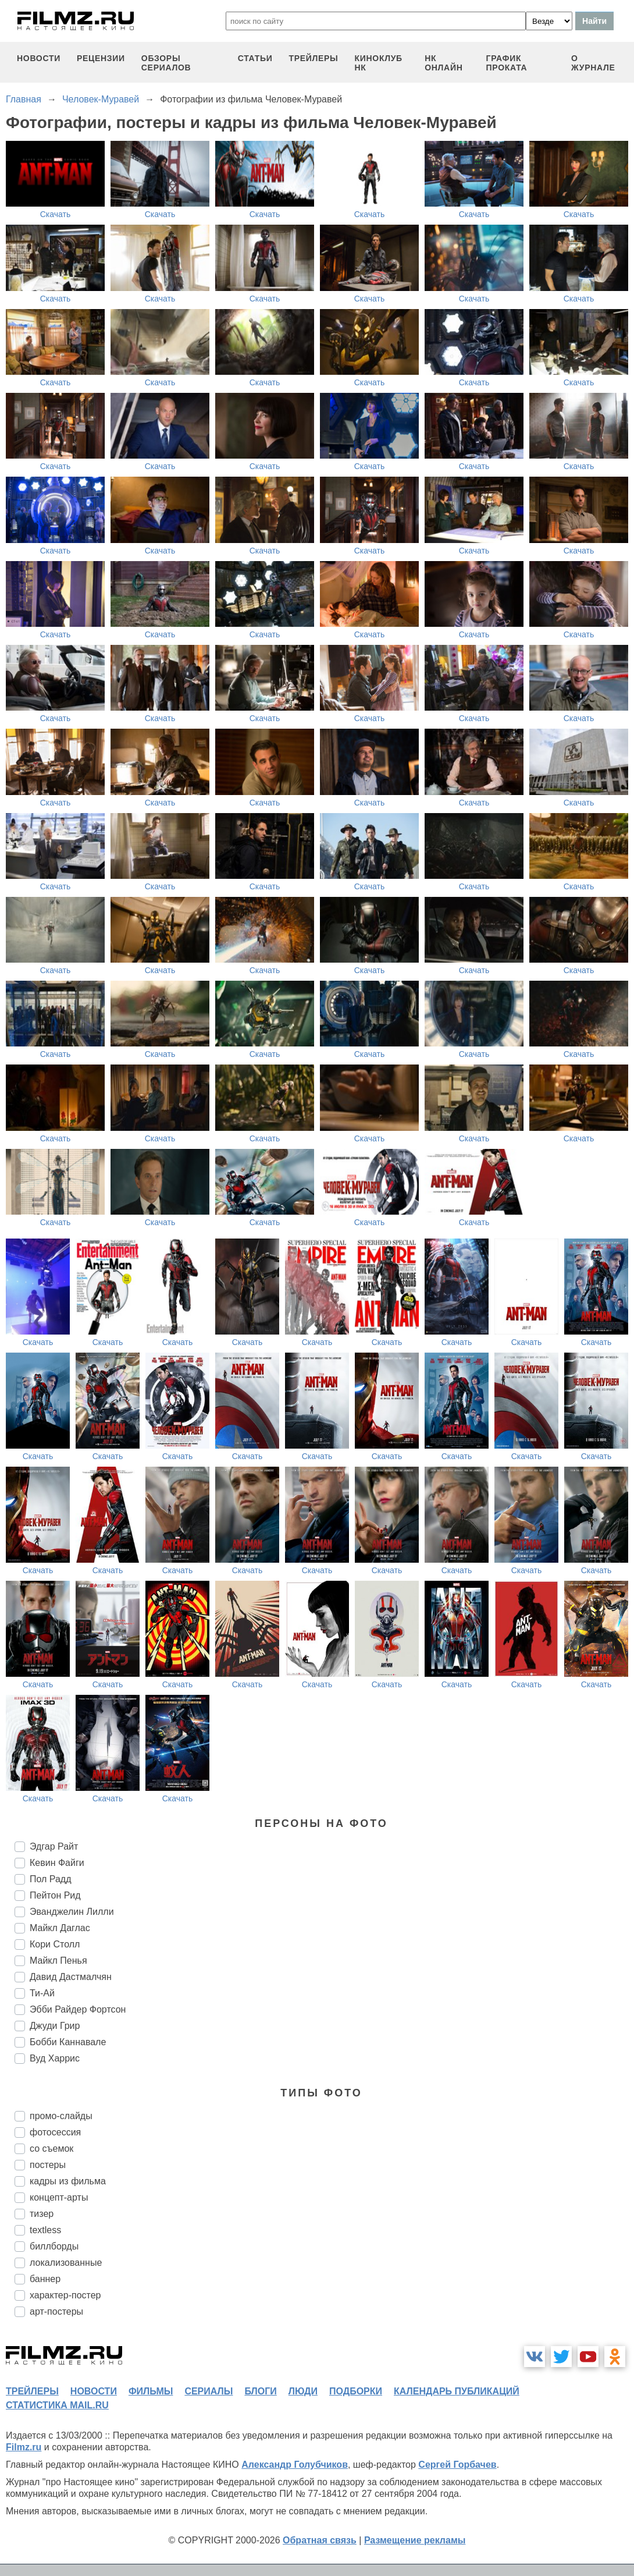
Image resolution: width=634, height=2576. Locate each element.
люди (303, 2391)
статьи (255, 58)
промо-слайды (61, 2116)
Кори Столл (55, 1944)
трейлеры (313, 58)
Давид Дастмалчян (71, 1977)
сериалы (208, 2391)
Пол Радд (51, 1879)
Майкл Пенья (58, 1960)
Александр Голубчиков (294, 2464)
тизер (42, 2214)
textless (45, 2230)
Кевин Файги (57, 1863)
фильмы (151, 2391)
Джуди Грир (55, 2026)
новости (38, 58)
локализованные (66, 2263)
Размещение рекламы (415, 2540)
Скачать (55, 214)
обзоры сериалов (166, 63)
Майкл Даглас (60, 1928)
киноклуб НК (379, 63)
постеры (48, 2165)
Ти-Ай (42, 1993)
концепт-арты (59, 2197)
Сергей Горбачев (457, 2464)
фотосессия (55, 2132)
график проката (507, 63)
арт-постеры (56, 2311)
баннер (45, 2279)
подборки (355, 2391)
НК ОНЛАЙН (443, 63)
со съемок (51, 2148)
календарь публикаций (456, 2391)
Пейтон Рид (55, 1895)
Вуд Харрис (55, 2058)
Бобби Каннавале (68, 2042)
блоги (260, 2391)
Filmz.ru (23, 2447)
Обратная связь (320, 2540)
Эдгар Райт (54, 1846)
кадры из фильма (68, 2181)
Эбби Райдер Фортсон (78, 2009)
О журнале (593, 63)
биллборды (54, 2246)
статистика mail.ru (57, 2405)
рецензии (101, 58)
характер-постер (65, 2295)
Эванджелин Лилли (72, 1912)
